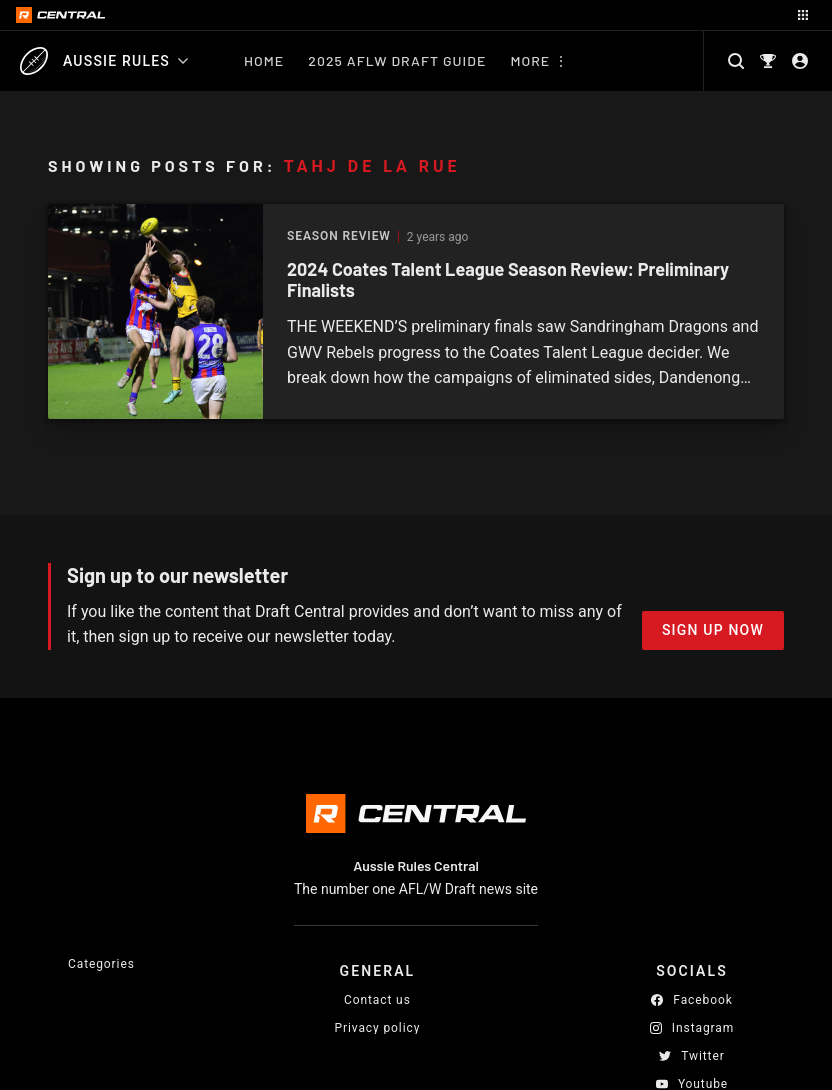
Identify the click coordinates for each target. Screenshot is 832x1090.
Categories (101, 964)
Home (264, 60)
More (530, 60)
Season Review (339, 236)
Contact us (377, 1000)
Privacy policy (378, 1027)
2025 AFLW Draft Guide (397, 60)
